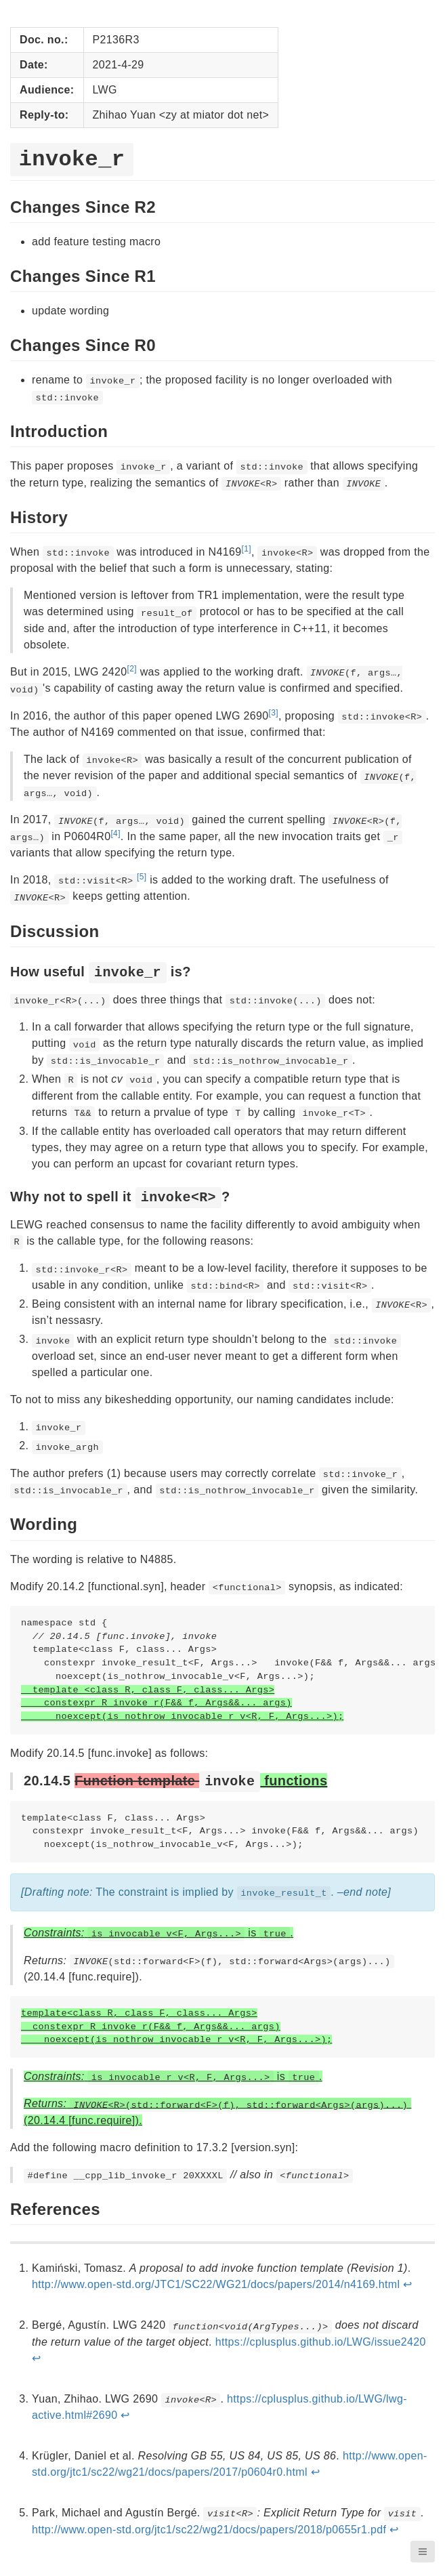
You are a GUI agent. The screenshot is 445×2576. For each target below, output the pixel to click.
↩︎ (407, 2284)
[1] (246, 549)
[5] (141, 876)
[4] (115, 833)
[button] (422, 2551)
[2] (132, 668)
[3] (273, 713)
